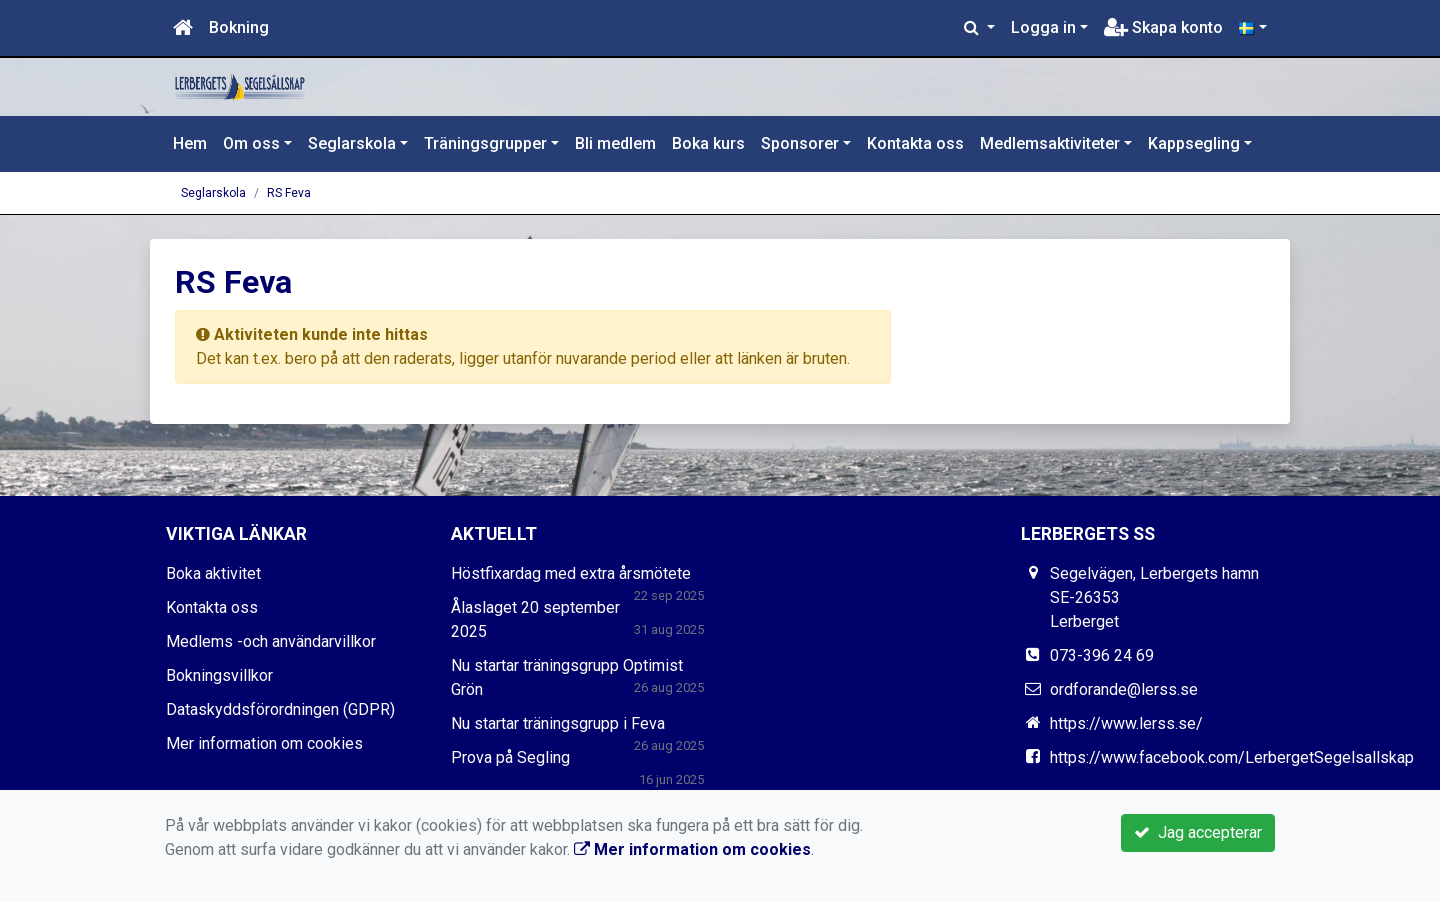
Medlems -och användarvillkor (271, 641)
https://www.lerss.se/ (1126, 723)
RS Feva (289, 193)
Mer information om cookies (264, 743)
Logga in (1043, 27)
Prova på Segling (510, 757)
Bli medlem (615, 143)
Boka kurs (708, 143)
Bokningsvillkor (219, 675)
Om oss (251, 143)
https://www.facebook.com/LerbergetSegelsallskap (1232, 757)
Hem (190, 143)
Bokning (239, 27)
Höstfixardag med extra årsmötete (571, 573)
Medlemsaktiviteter (1050, 143)
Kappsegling (1194, 143)
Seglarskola (352, 143)
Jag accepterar (1198, 832)
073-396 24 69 (1102, 655)
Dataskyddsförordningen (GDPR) (280, 709)
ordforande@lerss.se (1124, 689)
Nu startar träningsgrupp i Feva (558, 723)
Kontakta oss (915, 143)
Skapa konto (1163, 27)
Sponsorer (800, 143)
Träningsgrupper (485, 143)
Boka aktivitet (213, 573)
